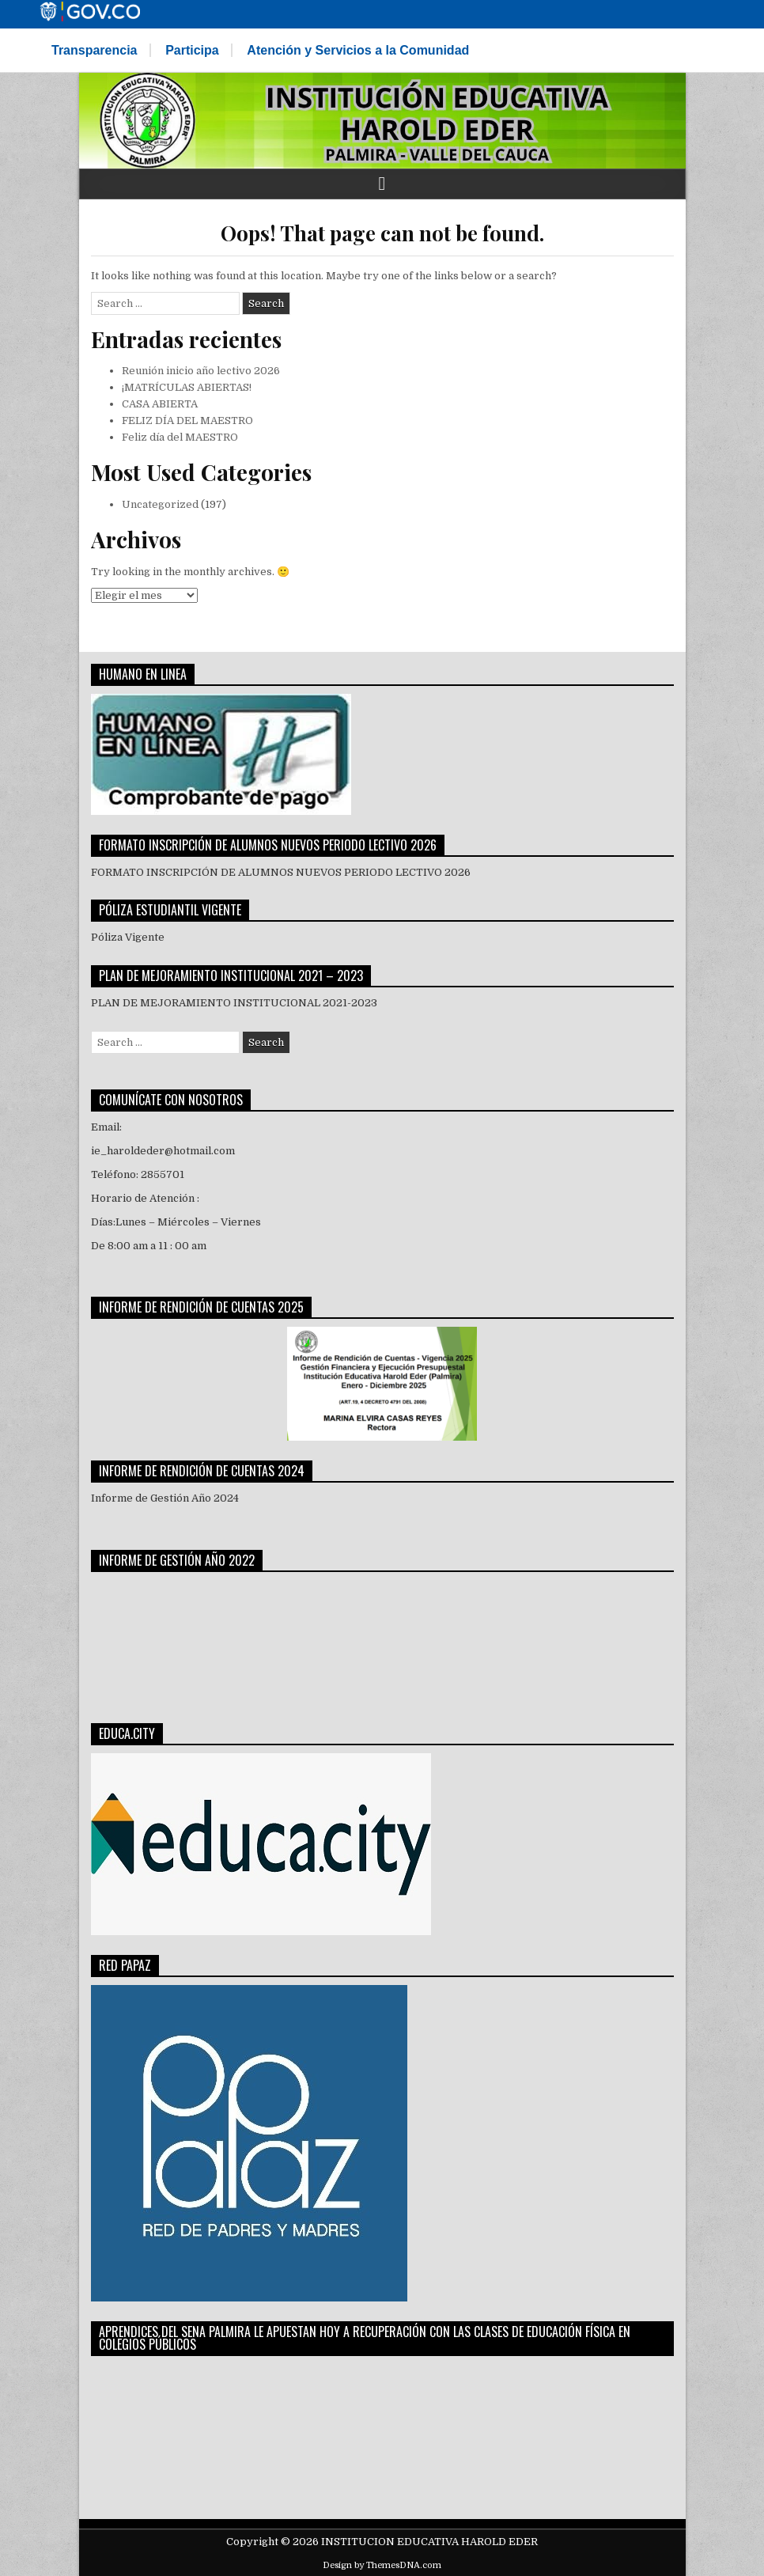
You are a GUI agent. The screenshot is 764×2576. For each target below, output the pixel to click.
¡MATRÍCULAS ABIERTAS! (187, 387)
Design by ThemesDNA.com (382, 2565)
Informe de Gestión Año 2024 (165, 1498)
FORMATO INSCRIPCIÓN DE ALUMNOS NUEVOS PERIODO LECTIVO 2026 (281, 872)
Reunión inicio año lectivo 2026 (201, 371)
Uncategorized (160, 504)
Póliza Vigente (129, 937)
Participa (192, 50)
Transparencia (94, 50)
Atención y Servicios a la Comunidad (358, 50)
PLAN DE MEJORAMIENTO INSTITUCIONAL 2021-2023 (234, 1003)
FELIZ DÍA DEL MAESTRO (187, 420)
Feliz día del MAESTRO (180, 437)
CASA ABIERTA (160, 404)
